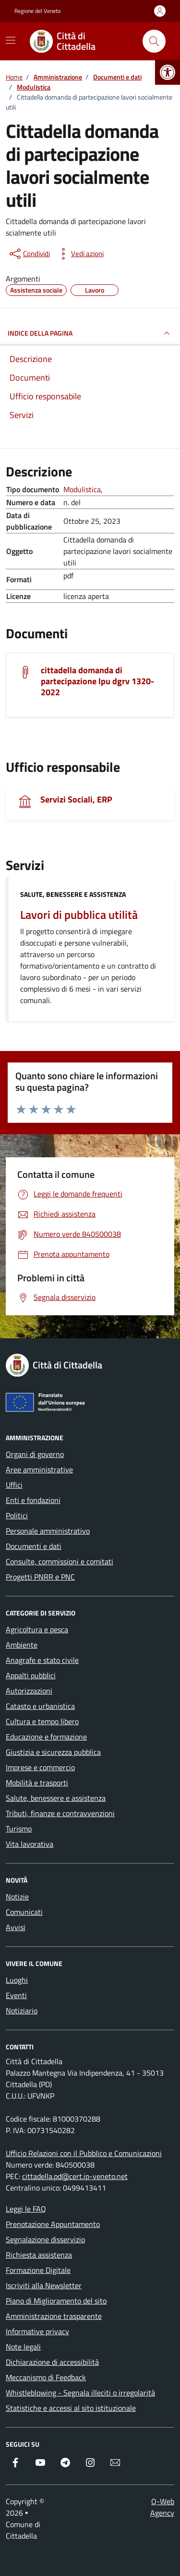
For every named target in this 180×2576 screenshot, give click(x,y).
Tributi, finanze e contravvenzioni (60, 1813)
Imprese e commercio (40, 1767)
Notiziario (21, 2010)
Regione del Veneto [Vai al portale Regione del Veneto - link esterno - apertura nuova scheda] (37, 11)
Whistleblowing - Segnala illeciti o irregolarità (80, 2392)
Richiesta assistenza (39, 2254)
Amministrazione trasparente (54, 2316)
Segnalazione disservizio (45, 2239)
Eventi (16, 1995)
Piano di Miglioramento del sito (56, 2300)
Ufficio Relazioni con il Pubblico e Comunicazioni (84, 2153)
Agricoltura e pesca (37, 1629)
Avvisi (15, 1927)
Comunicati (24, 1912)
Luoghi (17, 1980)
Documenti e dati (33, 1546)
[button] (167, 72)
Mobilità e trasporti (37, 1782)
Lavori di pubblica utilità (79, 915)
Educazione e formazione (46, 1736)
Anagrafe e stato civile (42, 1660)
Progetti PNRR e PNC (40, 1576)
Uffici (14, 1485)
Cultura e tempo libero (42, 1721)
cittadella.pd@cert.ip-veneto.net (75, 2176)
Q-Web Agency (162, 2507)
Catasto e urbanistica (40, 1706)
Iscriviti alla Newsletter (44, 2285)
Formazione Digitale (38, 2270)
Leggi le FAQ (26, 2208)
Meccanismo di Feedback (46, 2377)
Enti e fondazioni (33, 1500)
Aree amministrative (39, 1469)
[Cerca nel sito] (154, 41)
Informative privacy (37, 2331)
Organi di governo (35, 1454)
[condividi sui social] (29, 253)
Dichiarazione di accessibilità (52, 2362)
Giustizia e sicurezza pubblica (53, 1752)
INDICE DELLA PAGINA (90, 333)
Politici (17, 1515)
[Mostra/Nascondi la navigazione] (10, 40)
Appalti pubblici (31, 1675)
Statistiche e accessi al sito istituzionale (71, 2408)
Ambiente (21, 1644)
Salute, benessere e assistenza (73, 894)
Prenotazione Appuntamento (53, 2224)
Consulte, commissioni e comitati (59, 1561)
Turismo (19, 1828)
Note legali (23, 2346)
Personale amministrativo (48, 1531)
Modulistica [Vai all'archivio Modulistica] (82, 489)
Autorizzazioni (29, 1690)
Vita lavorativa (29, 1844)
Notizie (17, 1896)
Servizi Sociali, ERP (76, 799)
